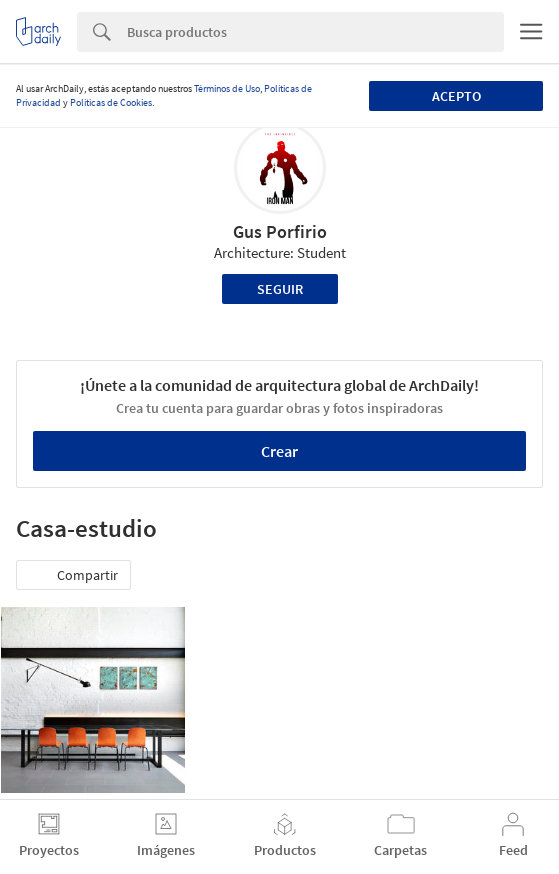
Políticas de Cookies (111, 102)
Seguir (280, 289)
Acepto (456, 96)
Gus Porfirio (280, 231)
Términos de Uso (227, 88)
